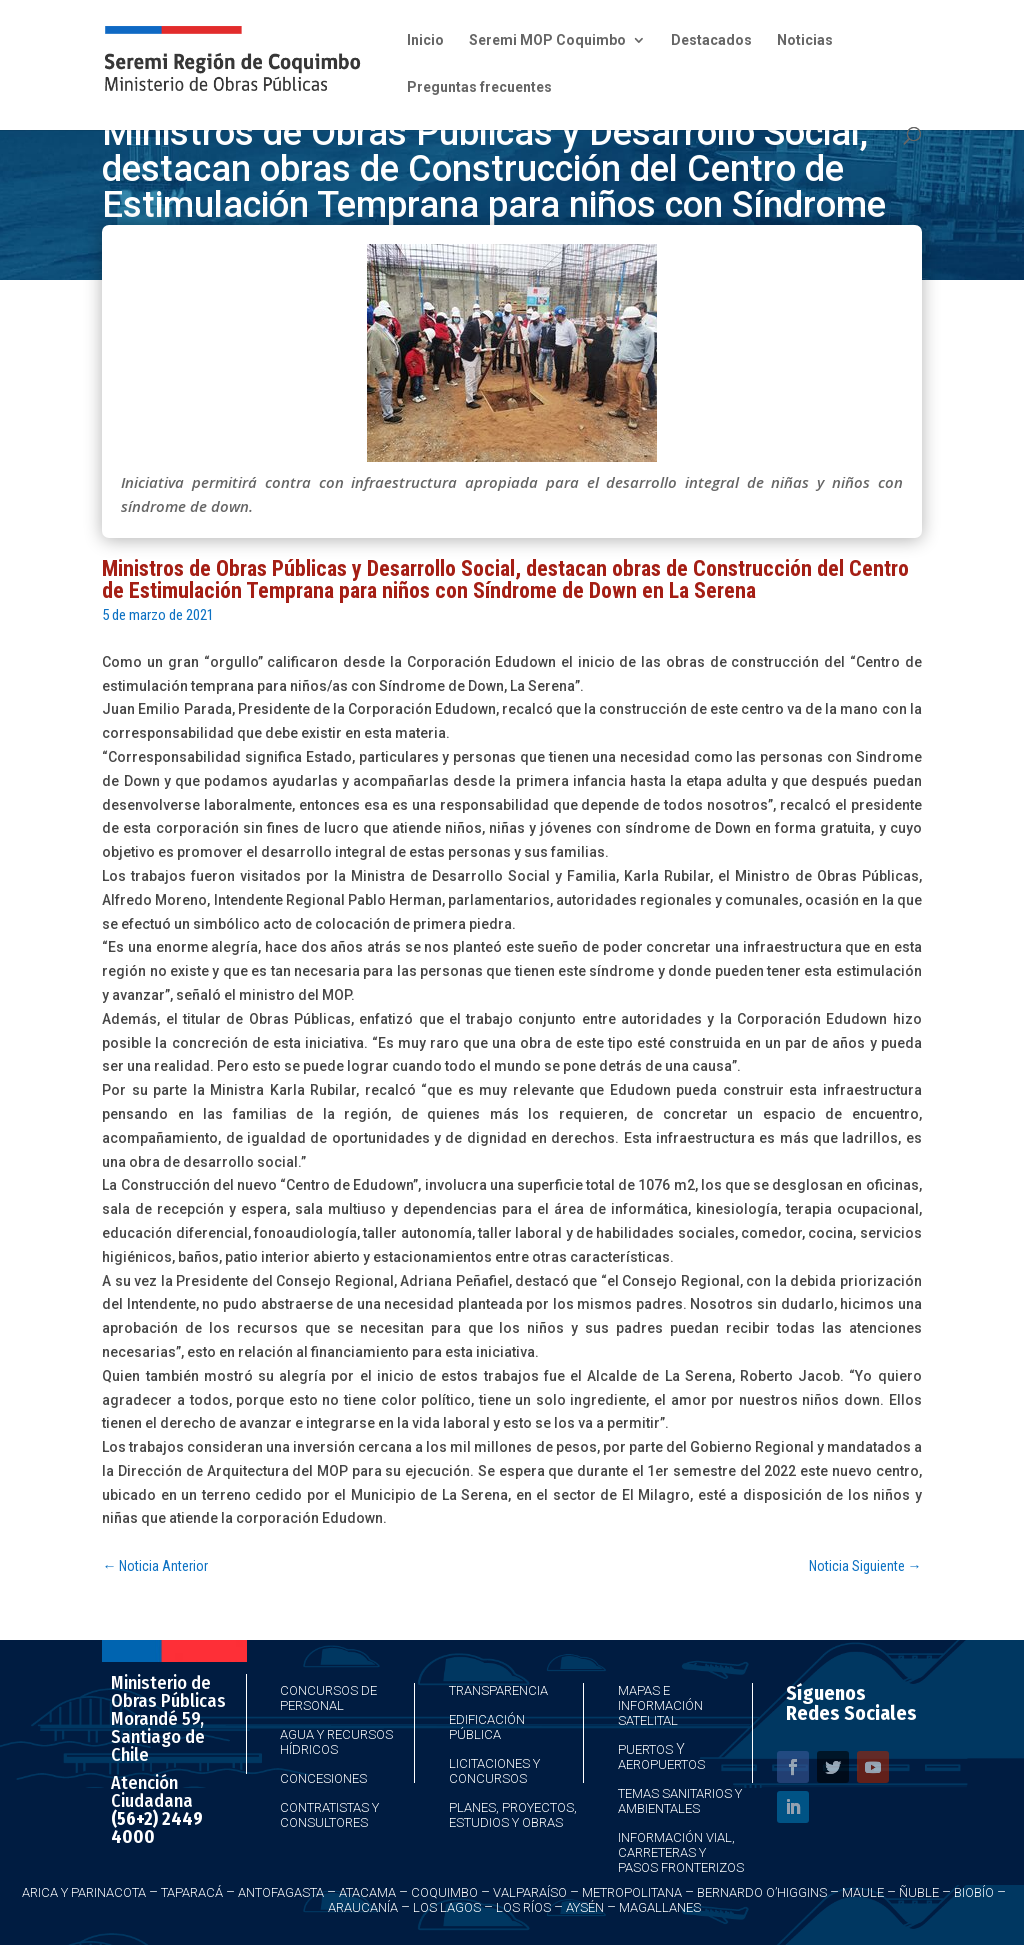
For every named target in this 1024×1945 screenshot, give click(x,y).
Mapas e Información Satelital (660, 1705)
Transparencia (498, 1690)
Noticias (805, 40)
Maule (863, 1892)
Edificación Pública (487, 1727)
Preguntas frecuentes (479, 87)
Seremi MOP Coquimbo (547, 40)
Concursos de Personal (328, 1698)
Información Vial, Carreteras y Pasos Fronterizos (681, 1852)
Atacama (367, 1892)
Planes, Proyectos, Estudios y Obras (513, 1815)
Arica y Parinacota (84, 1892)
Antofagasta (281, 1892)
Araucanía (363, 1907)
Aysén (585, 1907)
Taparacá (192, 1892)
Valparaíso (530, 1892)
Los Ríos (523, 1907)
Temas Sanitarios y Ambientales (680, 1801)
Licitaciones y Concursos (494, 1771)
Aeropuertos (661, 1764)
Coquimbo (444, 1892)
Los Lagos (447, 1907)
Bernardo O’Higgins (762, 1892)
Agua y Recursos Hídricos (336, 1742)
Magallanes (660, 1907)
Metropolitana (632, 1892)
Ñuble (919, 1892)
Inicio (425, 40)
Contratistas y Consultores (329, 1815)
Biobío (974, 1892)
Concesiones (323, 1778)
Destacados (711, 40)
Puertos (645, 1749)
